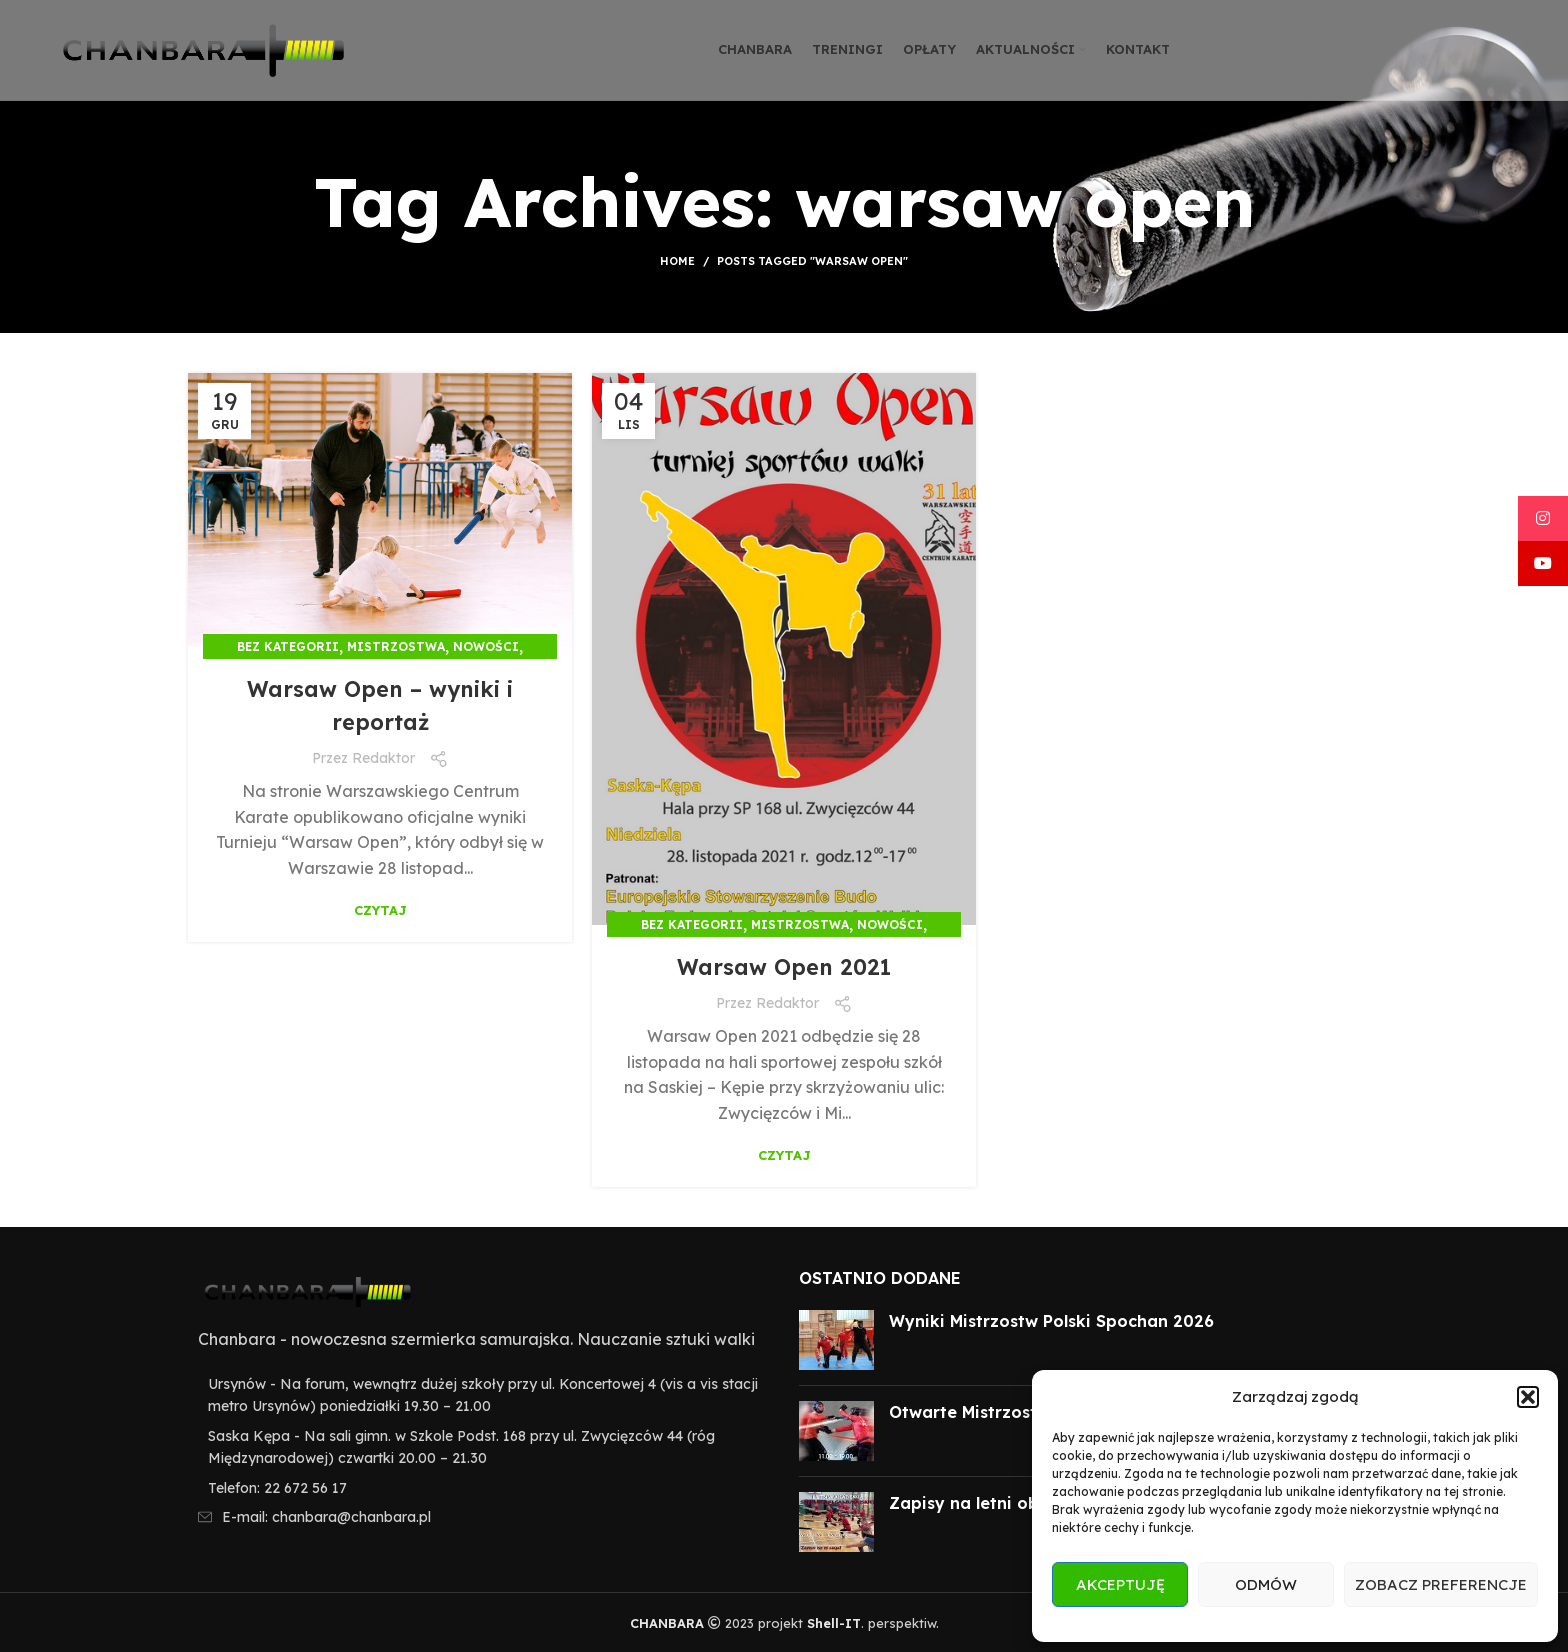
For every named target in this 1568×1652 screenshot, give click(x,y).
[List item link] (478, 1488)
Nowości (486, 646)
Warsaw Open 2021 (784, 966)
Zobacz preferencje (1441, 1584)
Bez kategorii (288, 646)
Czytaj (380, 910)
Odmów (1266, 1584)
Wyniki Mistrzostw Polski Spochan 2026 (1051, 1321)
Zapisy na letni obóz (974, 1503)
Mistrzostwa (396, 646)
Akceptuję (1120, 1584)
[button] (1528, 1397)
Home (677, 261)
